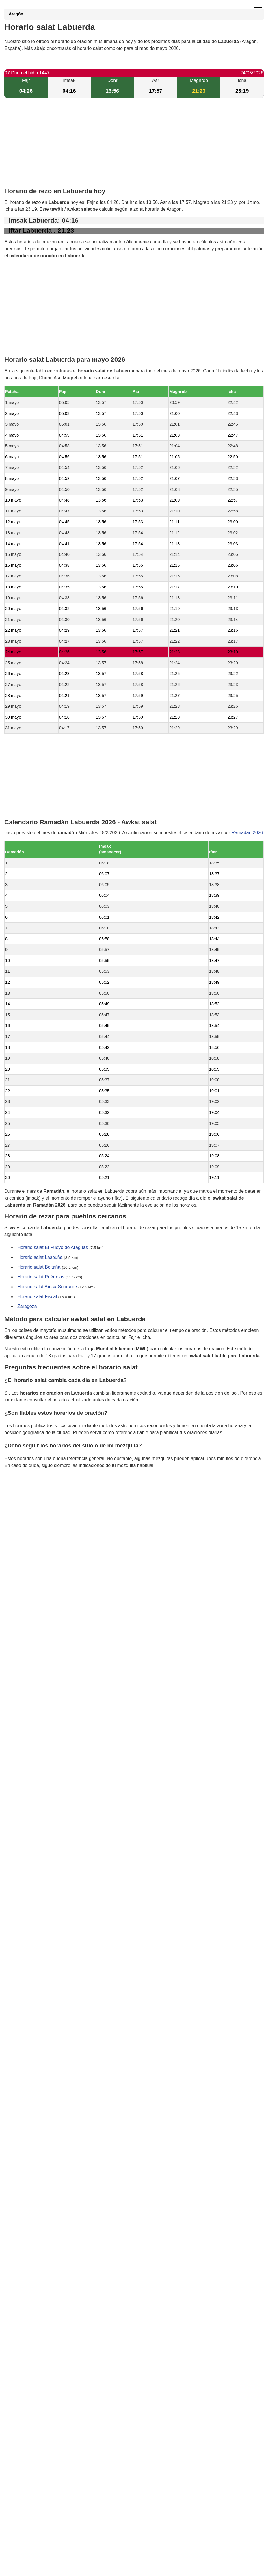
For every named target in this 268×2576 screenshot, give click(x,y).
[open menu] (258, 10)
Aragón (16, 14)
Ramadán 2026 (247, 832)
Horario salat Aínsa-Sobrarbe (47, 1286)
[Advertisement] (134, 147)
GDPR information (23, 1494)
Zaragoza (27, 1306)
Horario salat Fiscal (37, 1296)
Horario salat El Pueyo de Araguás (52, 1247)
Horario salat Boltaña (38, 1267)
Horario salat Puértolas (40, 1276)
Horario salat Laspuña (40, 1257)
